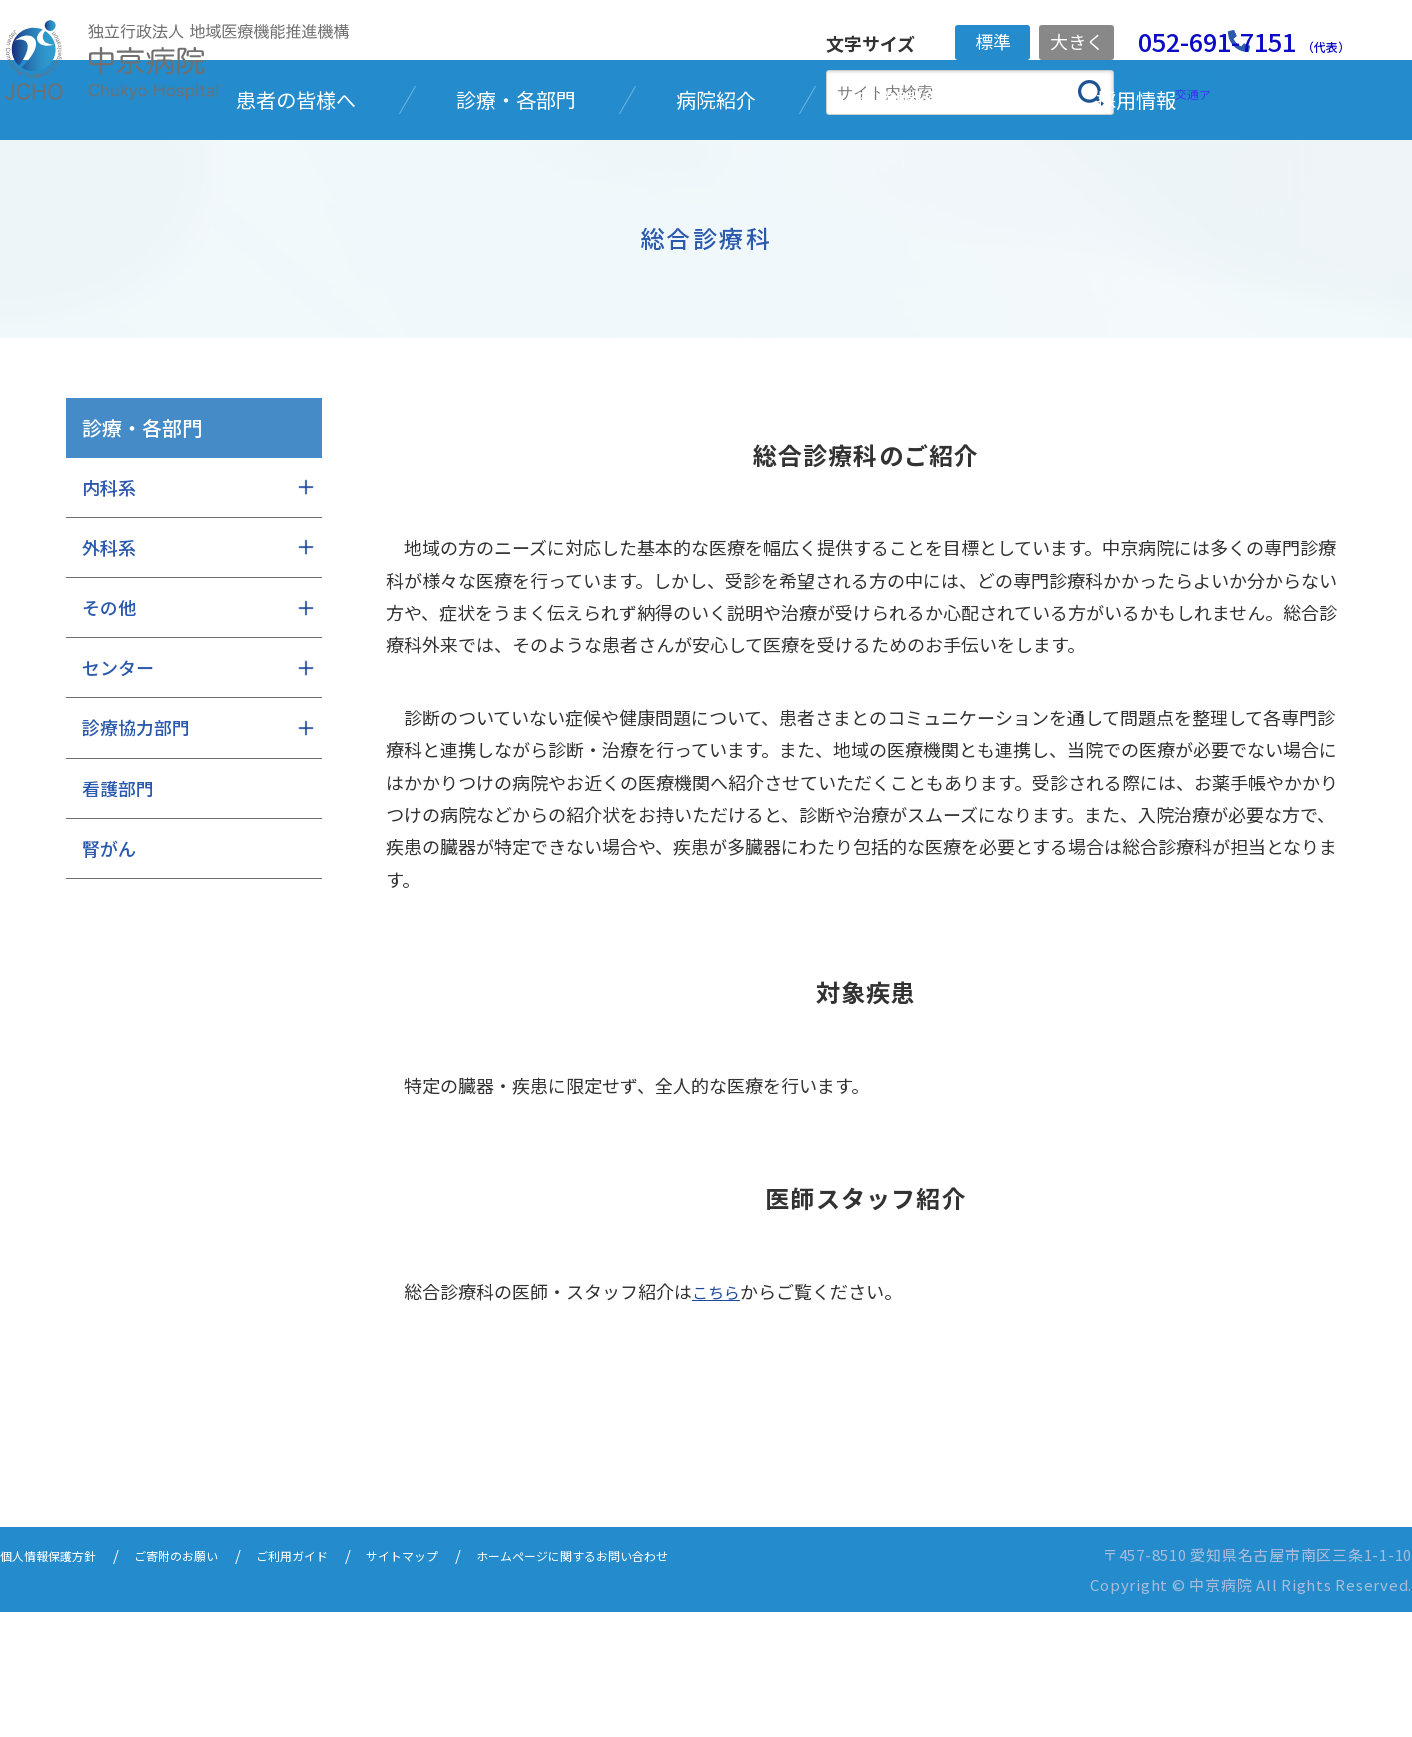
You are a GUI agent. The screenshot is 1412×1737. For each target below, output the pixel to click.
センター (118, 792)
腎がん (109, 973)
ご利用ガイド (346, 1679)
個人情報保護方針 (60, 1679)
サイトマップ (474, 1679)
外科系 (109, 672)
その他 (109, 732)
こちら (719, 1416)
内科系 (109, 612)
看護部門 (118, 913)
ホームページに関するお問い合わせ (677, 1679)
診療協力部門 (136, 853)
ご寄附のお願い (210, 1679)
